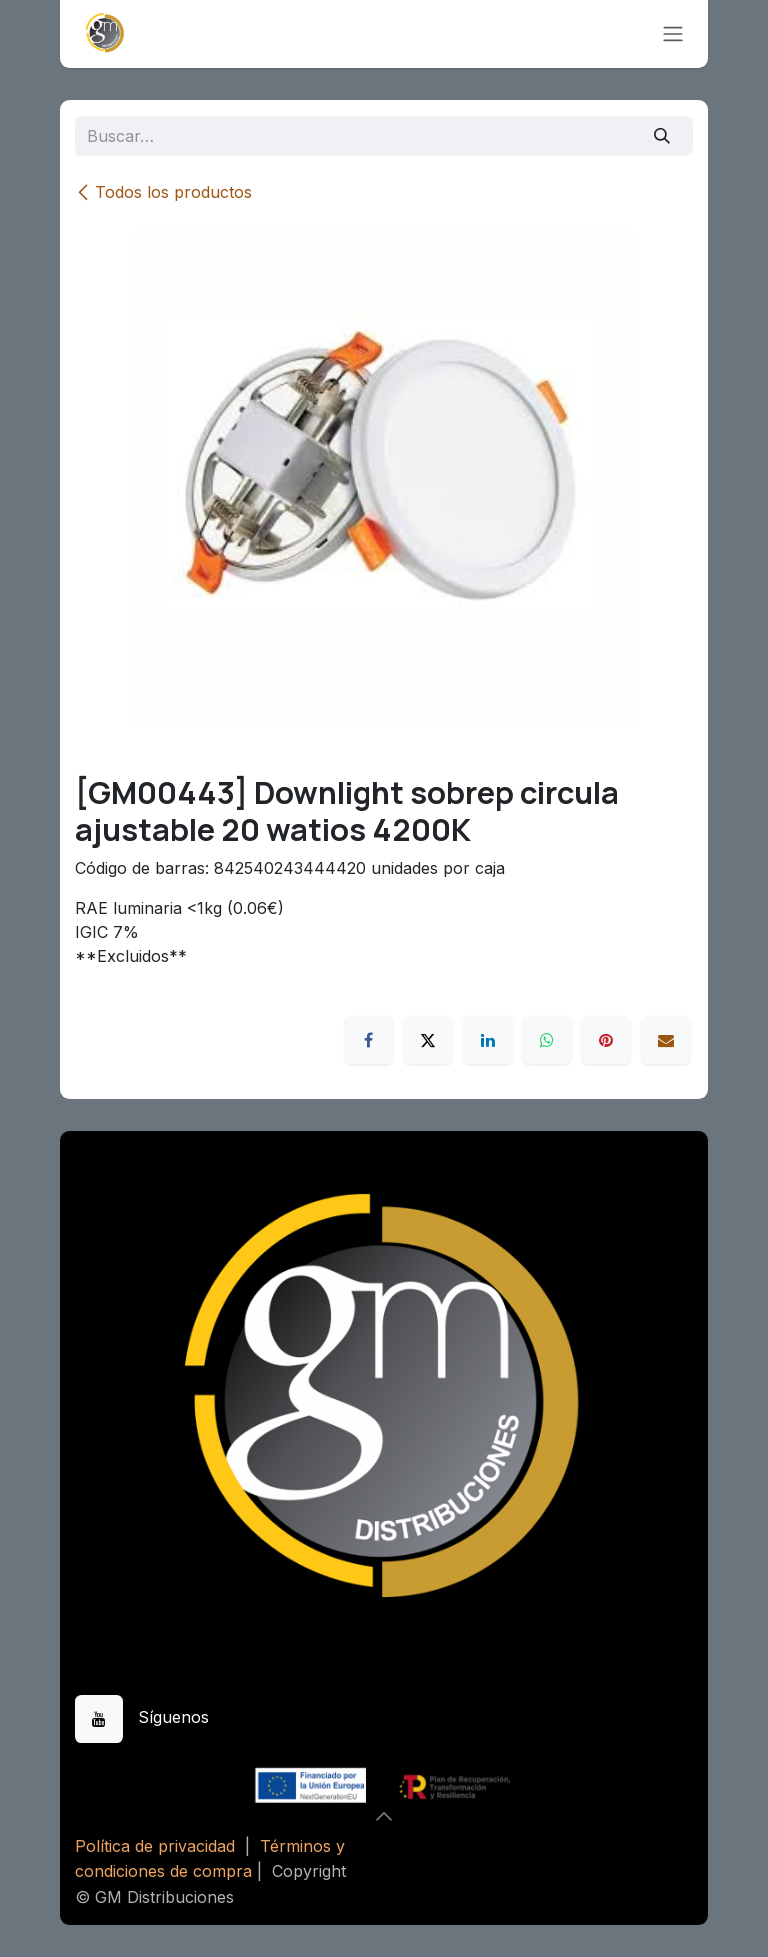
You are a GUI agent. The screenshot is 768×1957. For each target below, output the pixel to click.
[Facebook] (369, 1040)
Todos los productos (163, 192)
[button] (384, 1816)
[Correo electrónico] (666, 1040)
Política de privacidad (155, 1846)
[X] (428, 1040)
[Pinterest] (606, 1040)
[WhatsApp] (547, 1040)
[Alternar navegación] (673, 34)
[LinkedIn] (488, 1040)
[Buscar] (662, 136)
